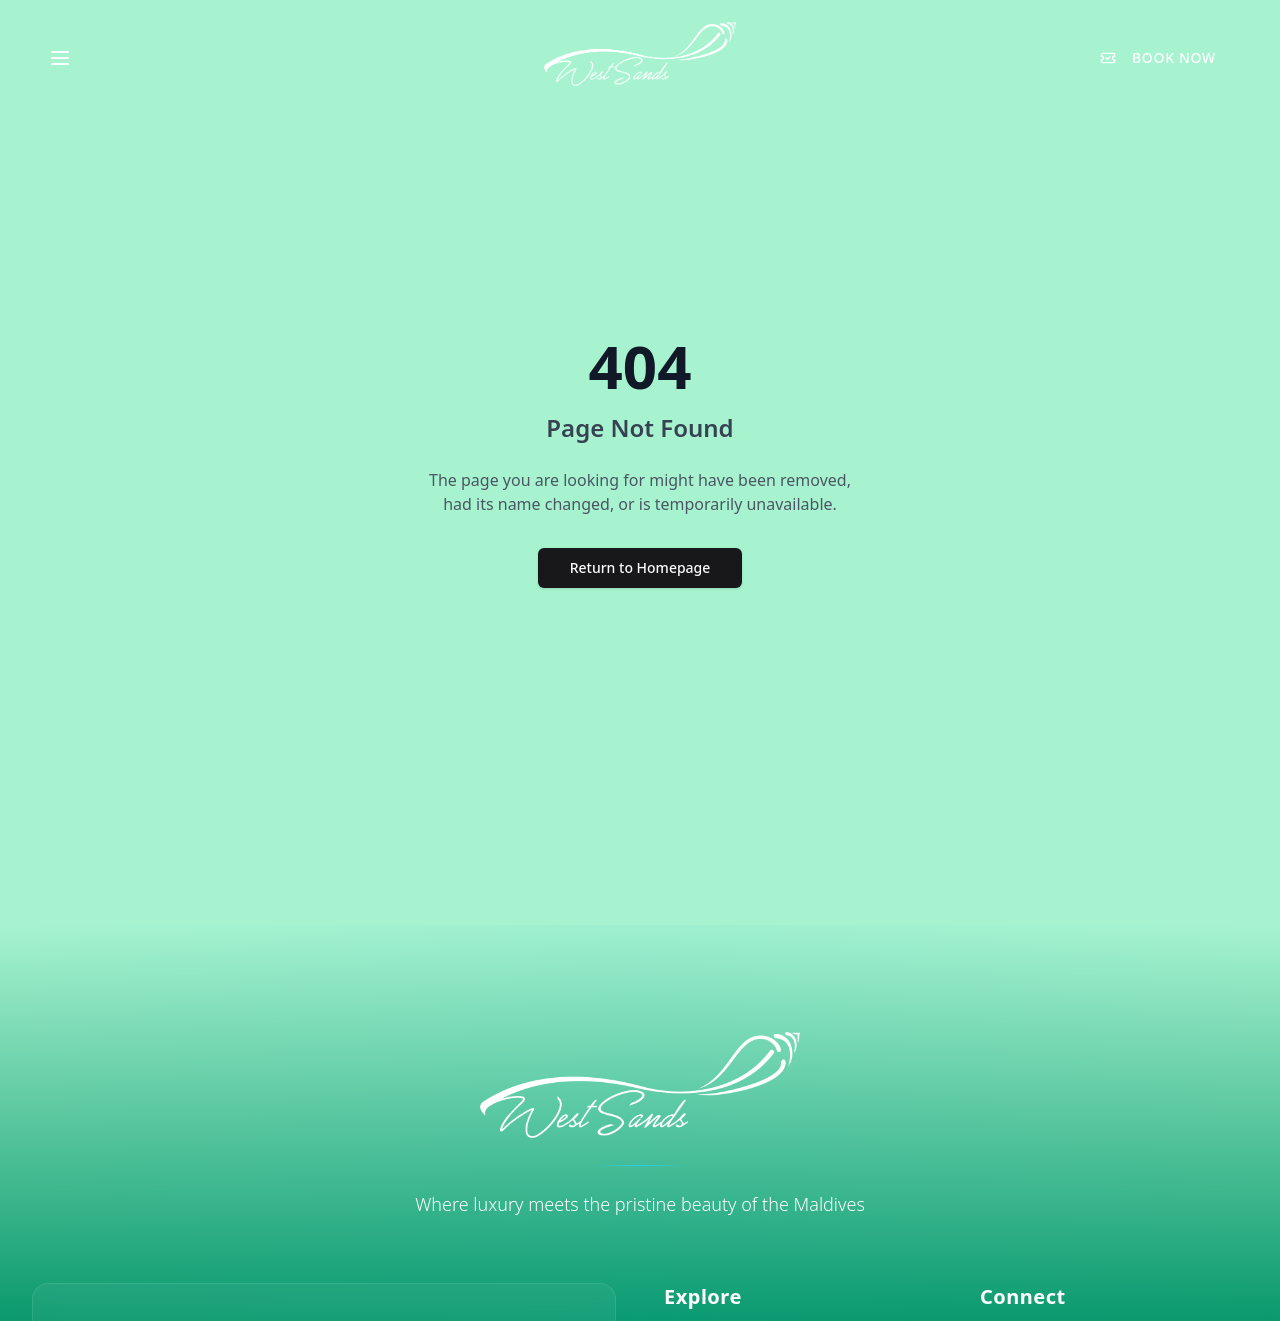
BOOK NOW (1158, 57)
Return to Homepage (640, 567)
